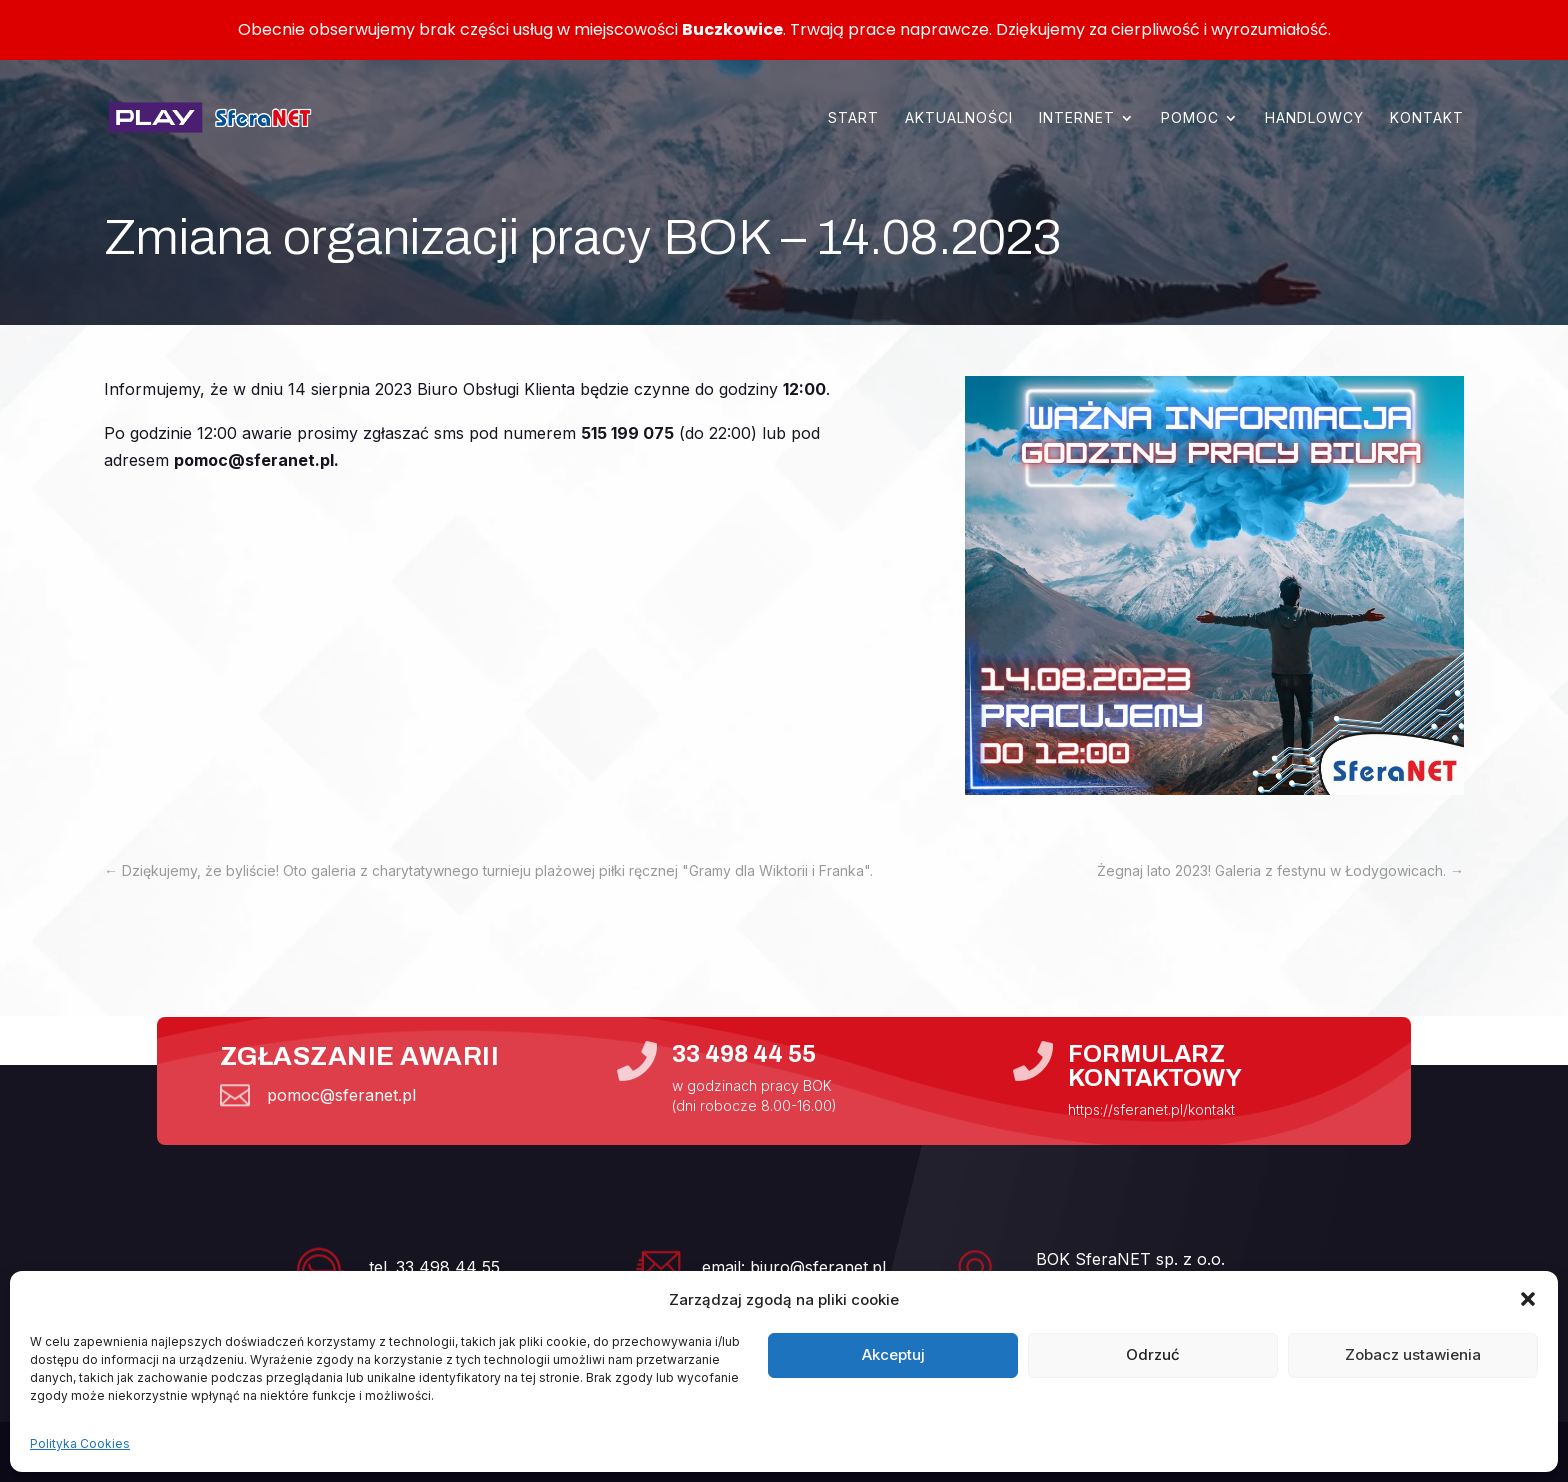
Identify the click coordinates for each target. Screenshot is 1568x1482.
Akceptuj (893, 1354)
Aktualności (959, 118)
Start (853, 118)
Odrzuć (1153, 1354)
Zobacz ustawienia (1413, 1354)
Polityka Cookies (80, 1443)
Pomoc (1190, 118)
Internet (1077, 118)
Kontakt (1427, 118)
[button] (1528, 1299)
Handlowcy (1314, 118)
